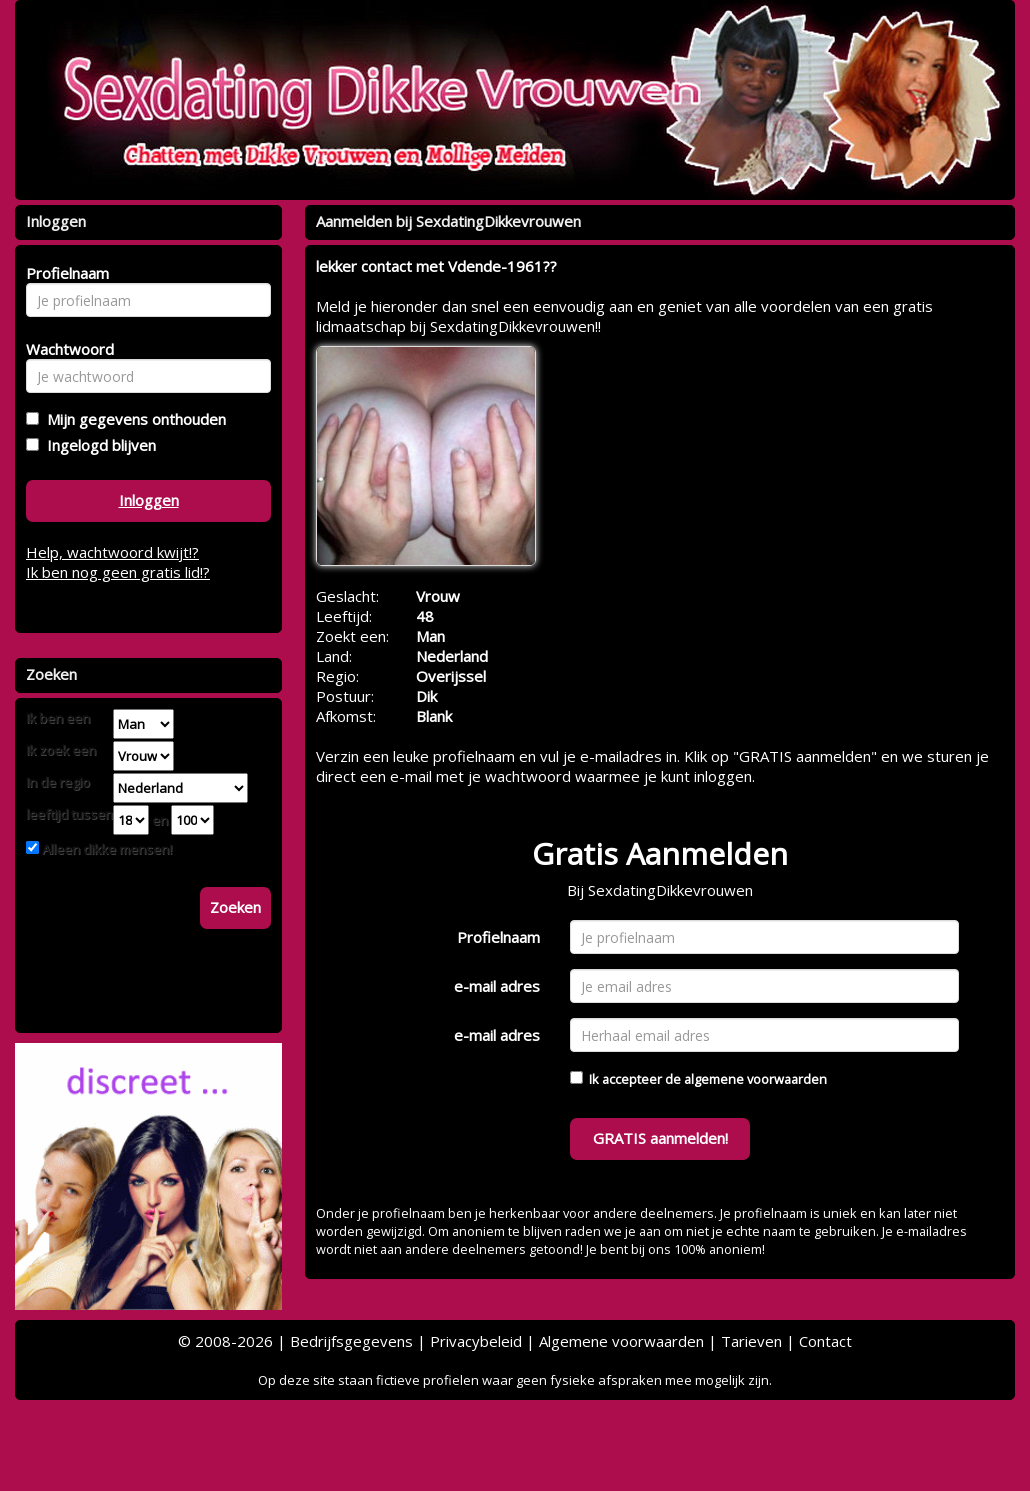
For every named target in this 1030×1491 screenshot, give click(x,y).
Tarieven (751, 1341)
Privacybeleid (476, 1341)
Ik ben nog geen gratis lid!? (118, 572)
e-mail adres (497, 986)
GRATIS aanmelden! (660, 1138)
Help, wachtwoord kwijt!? (112, 552)
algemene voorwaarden (755, 1079)
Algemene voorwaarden (621, 1341)
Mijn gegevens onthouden (132, 419)
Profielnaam (498, 937)
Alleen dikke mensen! (105, 849)
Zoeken (235, 907)
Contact (825, 1341)
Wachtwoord (64, 349)
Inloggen (149, 500)
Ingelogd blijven (97, 445)
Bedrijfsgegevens (351, 1341)
